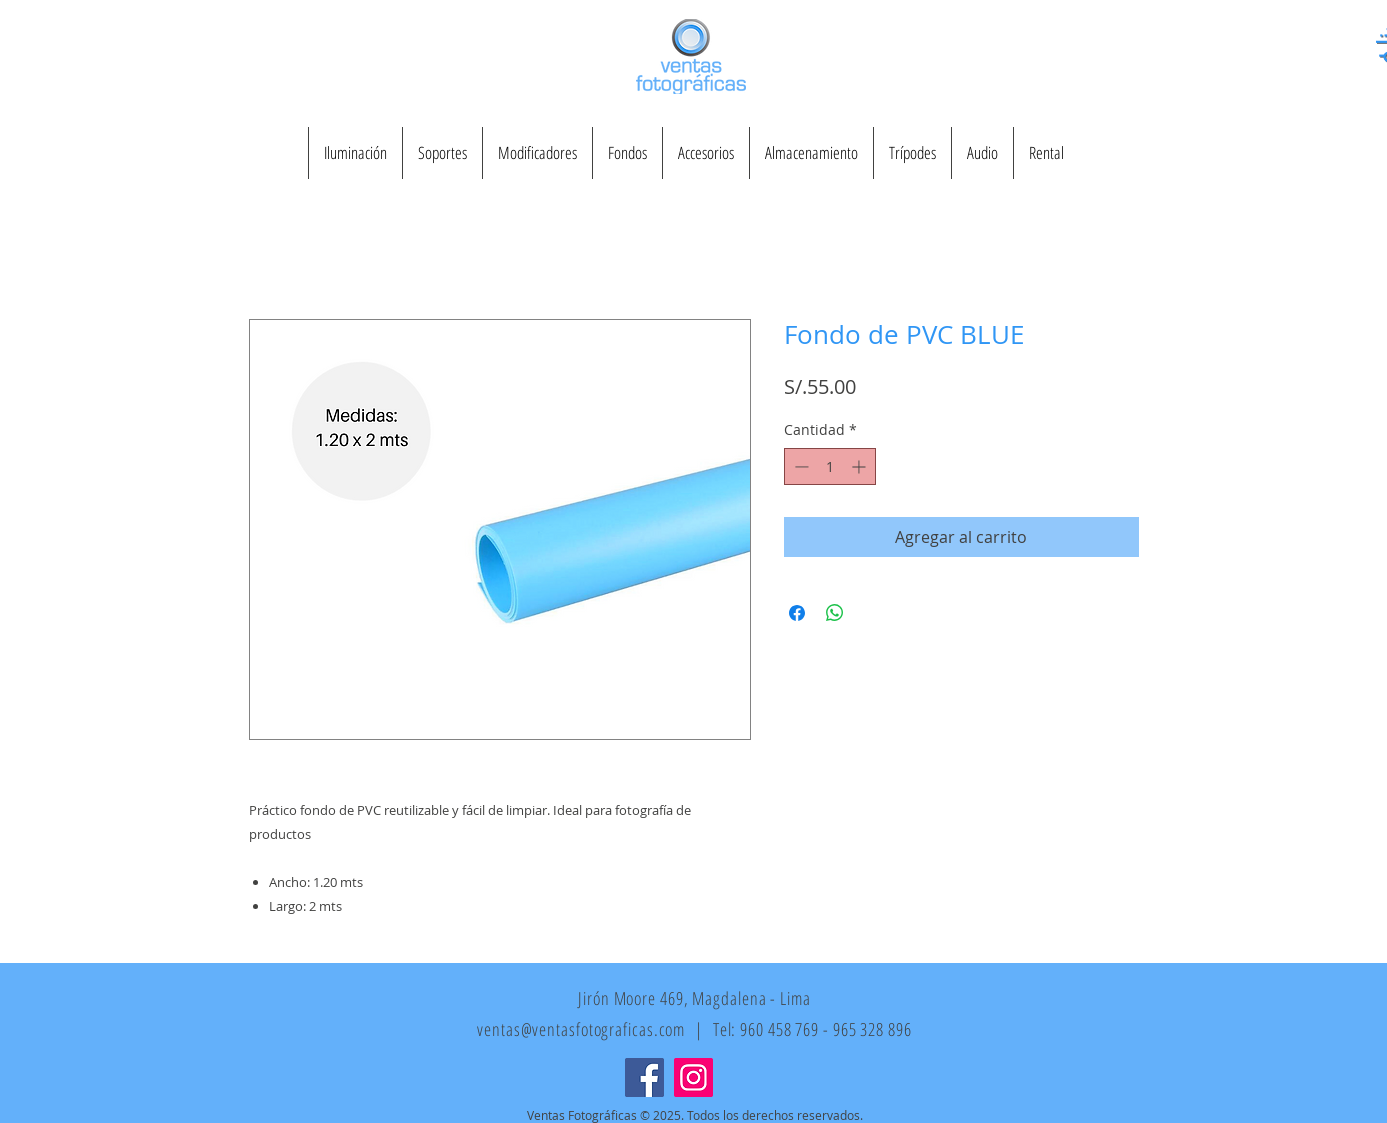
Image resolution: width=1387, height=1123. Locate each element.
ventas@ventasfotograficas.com (581, 1029)
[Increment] (860, 466)
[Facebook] (644, 1077)
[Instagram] (693, 1077)
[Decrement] (799, 466)
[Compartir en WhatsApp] (835, 613)
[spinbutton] (830, 466)
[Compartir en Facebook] (797, 613)
